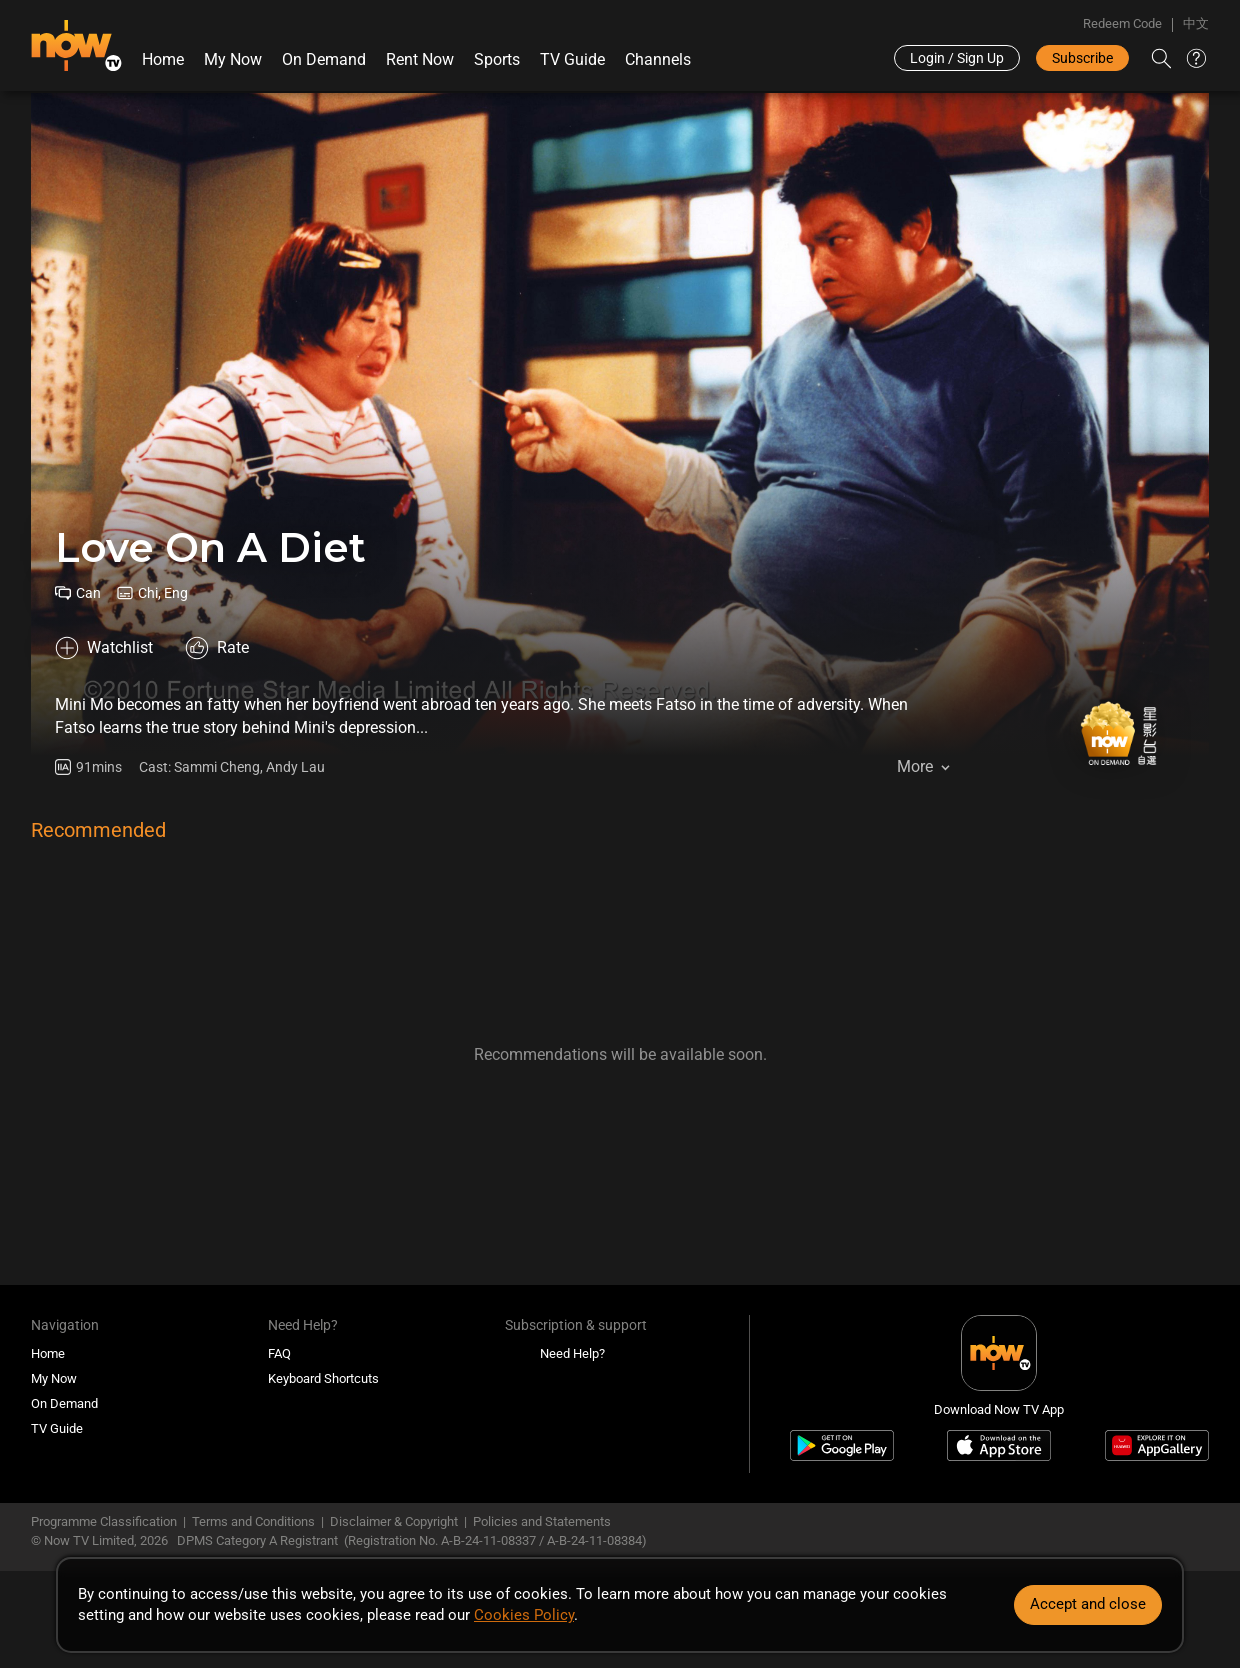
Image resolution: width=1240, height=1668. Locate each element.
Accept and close (1088, 1604)
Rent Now (420, 59)
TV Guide (572, 59)
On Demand (324, 59)
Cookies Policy (524, 1615)
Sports (497, 59)
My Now (233, 59)
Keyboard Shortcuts (323, 1378)
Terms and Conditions (253, 1521)
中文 (1196, 23)
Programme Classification (104, 1521)
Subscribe (1082, 58)
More (915, 766)
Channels (658, 59)
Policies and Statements (542, 1521)
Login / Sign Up (957, 58)
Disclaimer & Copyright (394, 1521)
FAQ (279, 1353)
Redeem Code (1122, 23)
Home (163, 59)
